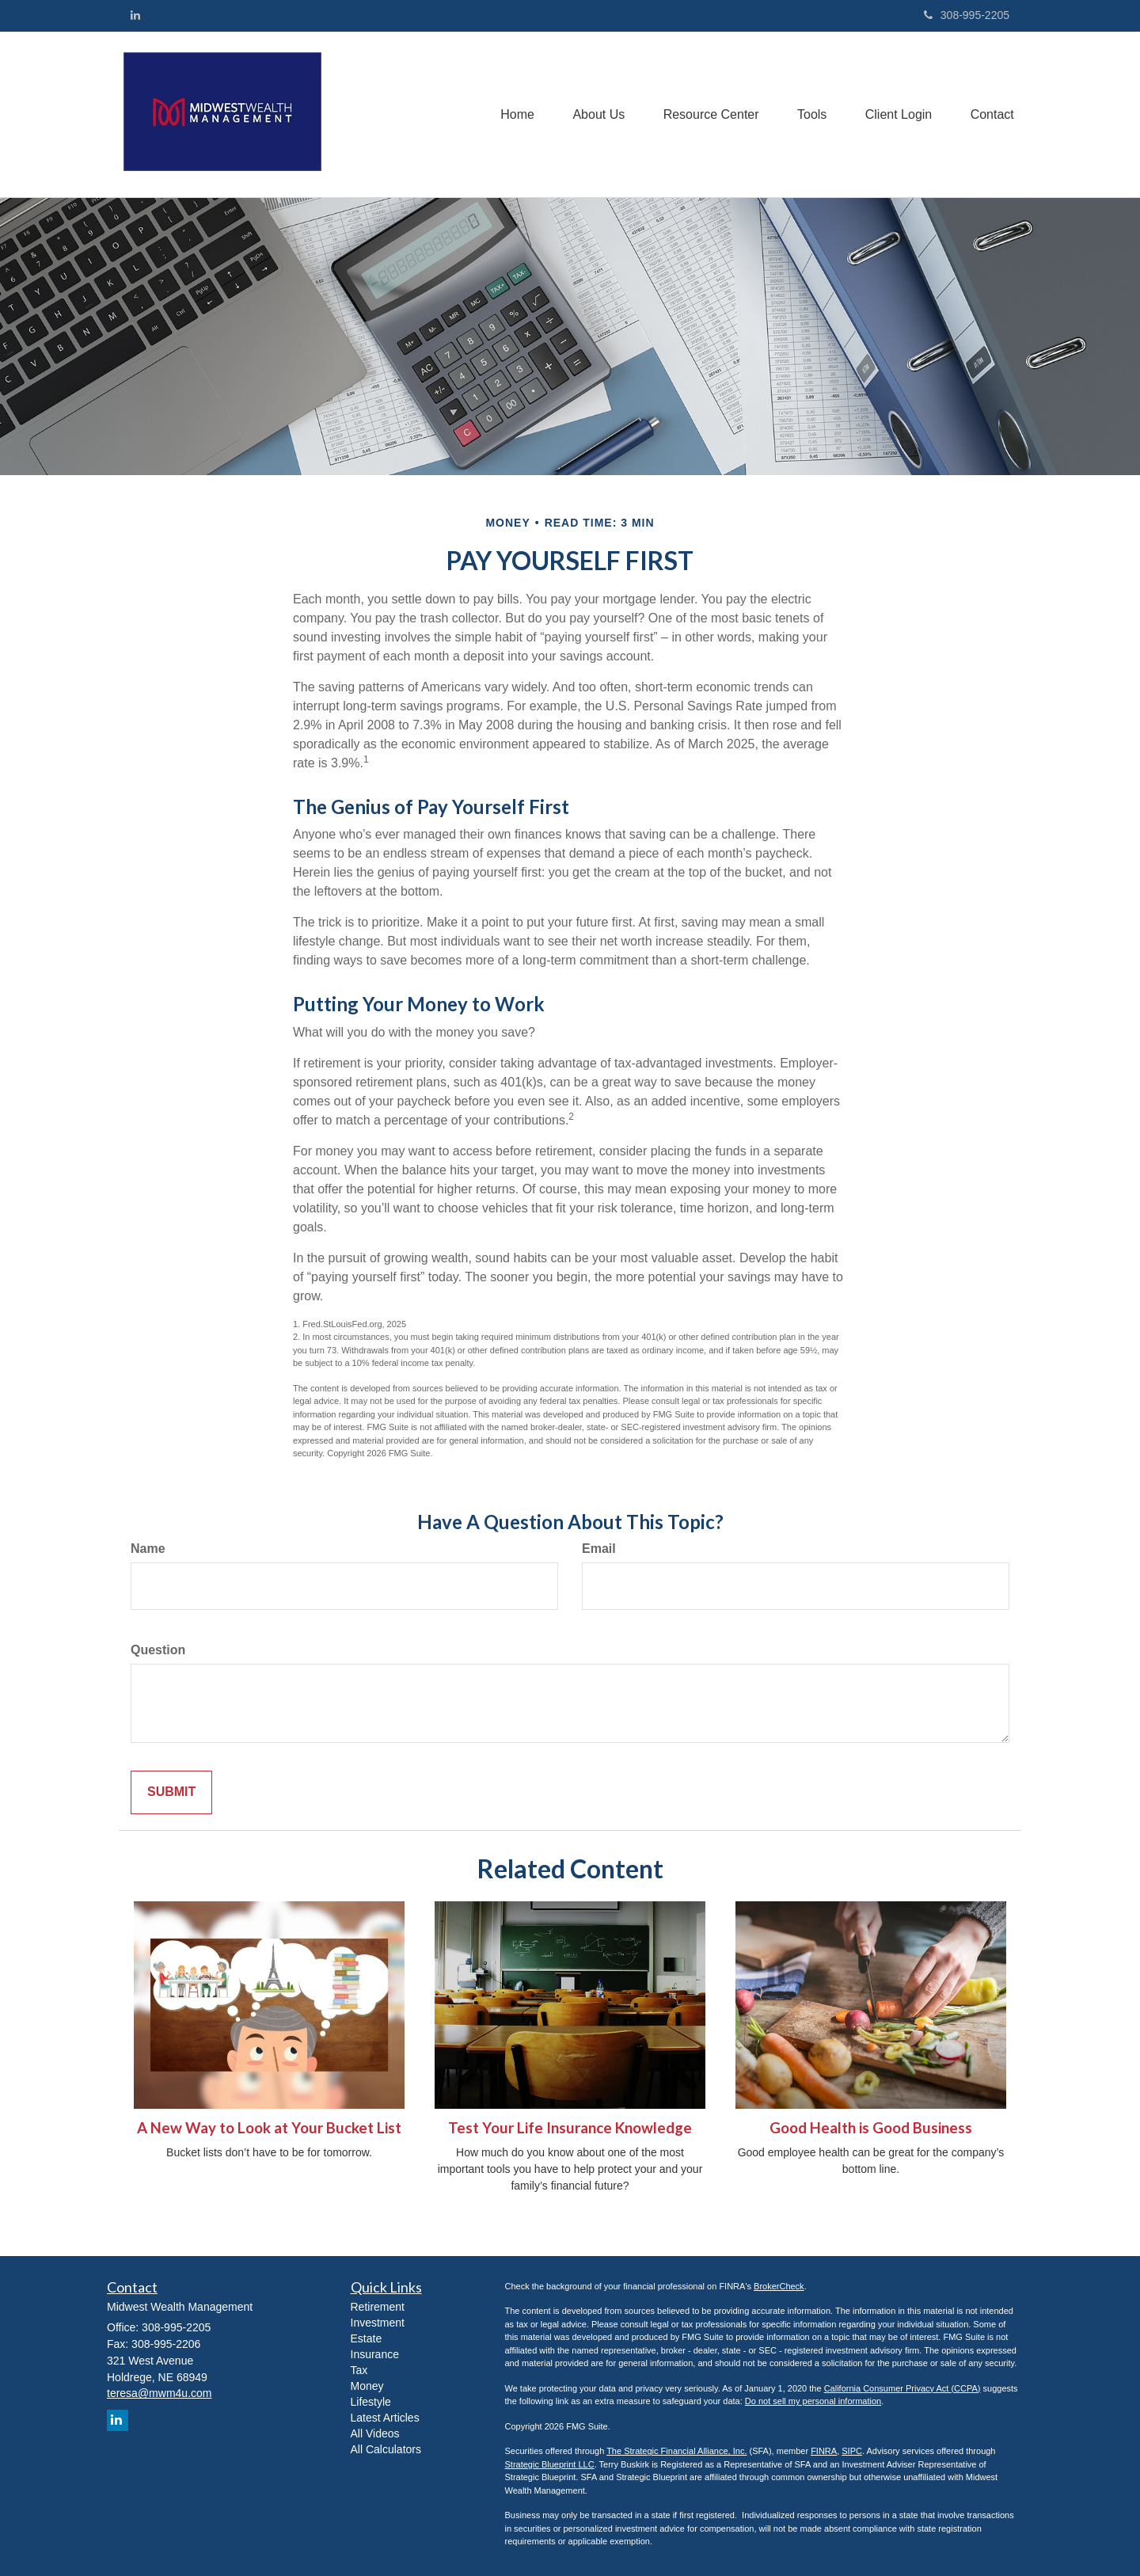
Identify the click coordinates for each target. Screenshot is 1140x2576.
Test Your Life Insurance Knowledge (570, 2128)
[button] (593, 114)
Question (158, 1650)
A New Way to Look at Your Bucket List (269, 2128)
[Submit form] (171, 1792)
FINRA (824, 2451)
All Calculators (386, 2449)
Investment (378, 2322)
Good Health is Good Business (871, 2128)
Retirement (378, 2306)
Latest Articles (385, 2417)
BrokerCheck (779, 2286)
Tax (359, 2370)
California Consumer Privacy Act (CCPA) (902, 2388)
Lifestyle (371, 2401)
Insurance (375, 2354)
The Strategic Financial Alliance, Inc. (676, 2451)
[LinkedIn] (135, 15)
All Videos (375, 2433)
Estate (366, 2338)
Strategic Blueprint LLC (550, 2464)
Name (148, 1548)
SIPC (852, 2451)
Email (599, 1548)
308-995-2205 (966, 15)
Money (367, 2386)
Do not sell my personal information (813, 2401)
